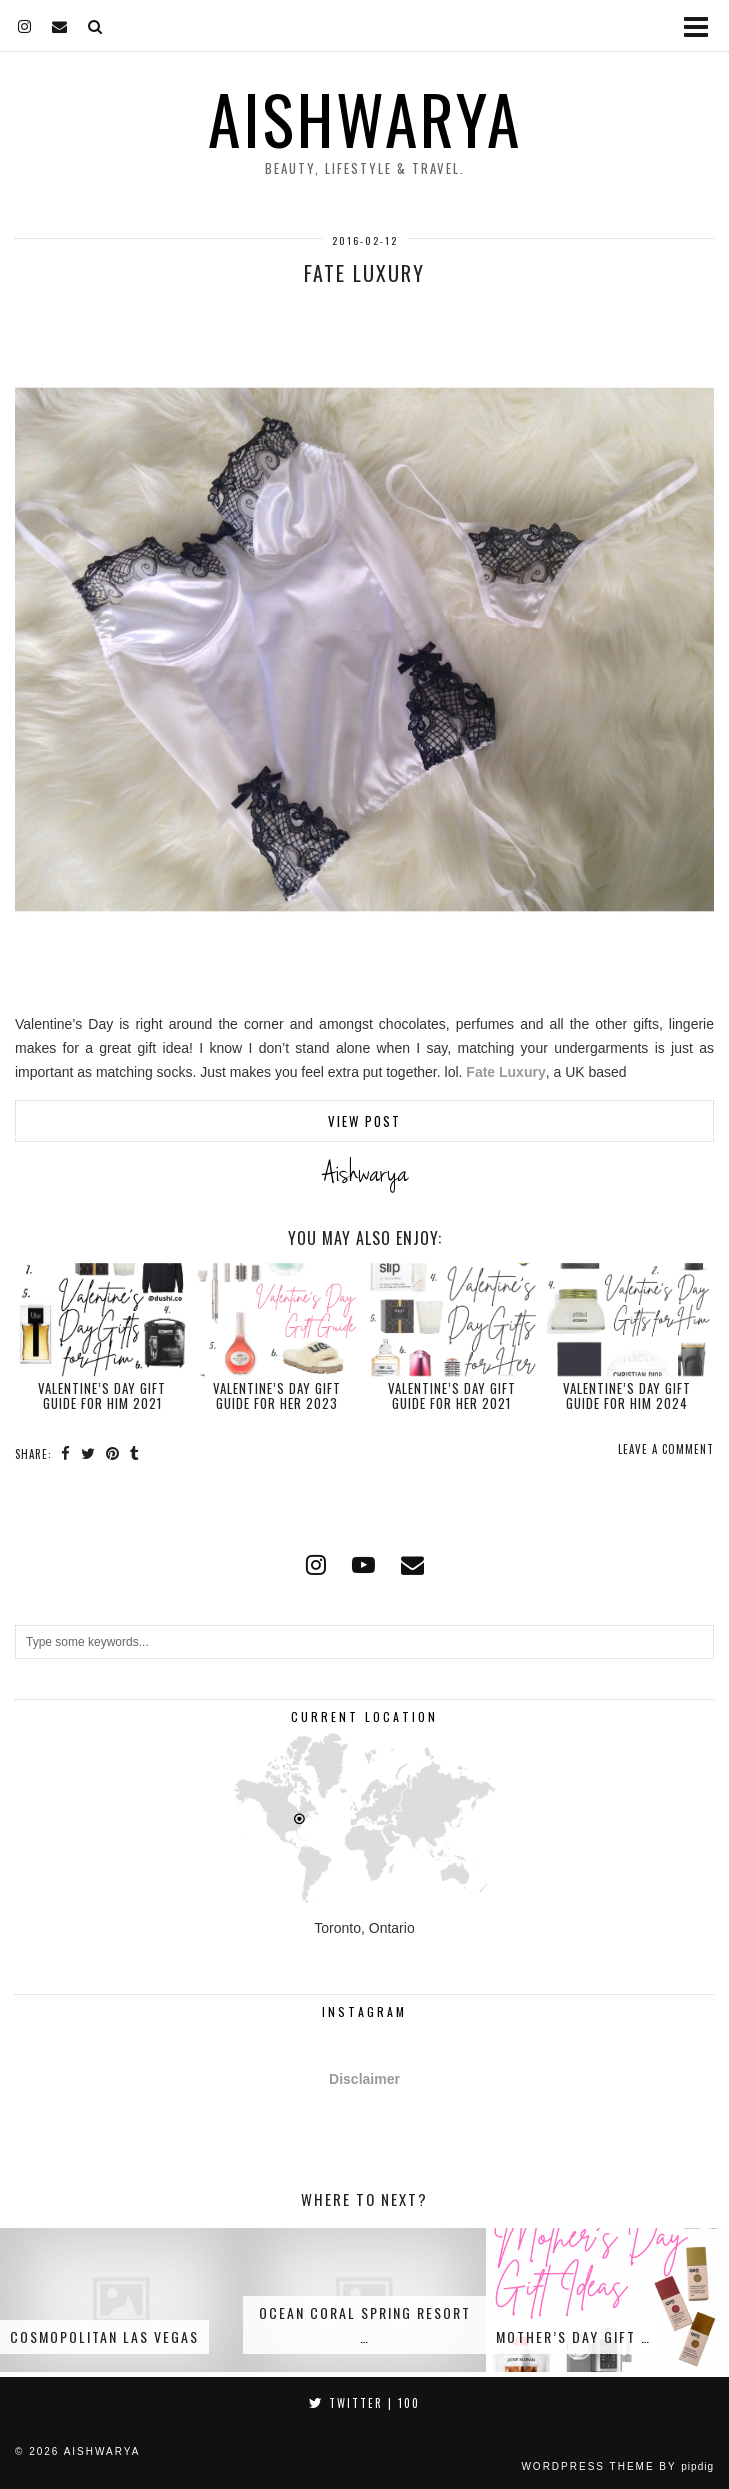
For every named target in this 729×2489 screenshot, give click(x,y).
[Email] (60, 25)
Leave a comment (666, 1449)
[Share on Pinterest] (113, 1453)
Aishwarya (365, 118)
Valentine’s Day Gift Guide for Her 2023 (277, 1395)
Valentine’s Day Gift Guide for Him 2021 (102, 1395)
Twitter (364, 2403)
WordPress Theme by (617, 2466)
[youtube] (363, 1565)
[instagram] (25, 25)
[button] (702, 25)
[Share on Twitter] (88, 1453)
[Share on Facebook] (66, 1453)
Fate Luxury (364, 273)
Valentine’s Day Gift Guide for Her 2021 (452, 1395)
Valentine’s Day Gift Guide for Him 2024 (627, 1395)
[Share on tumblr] (135, 1453)
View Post (364, 1121)
